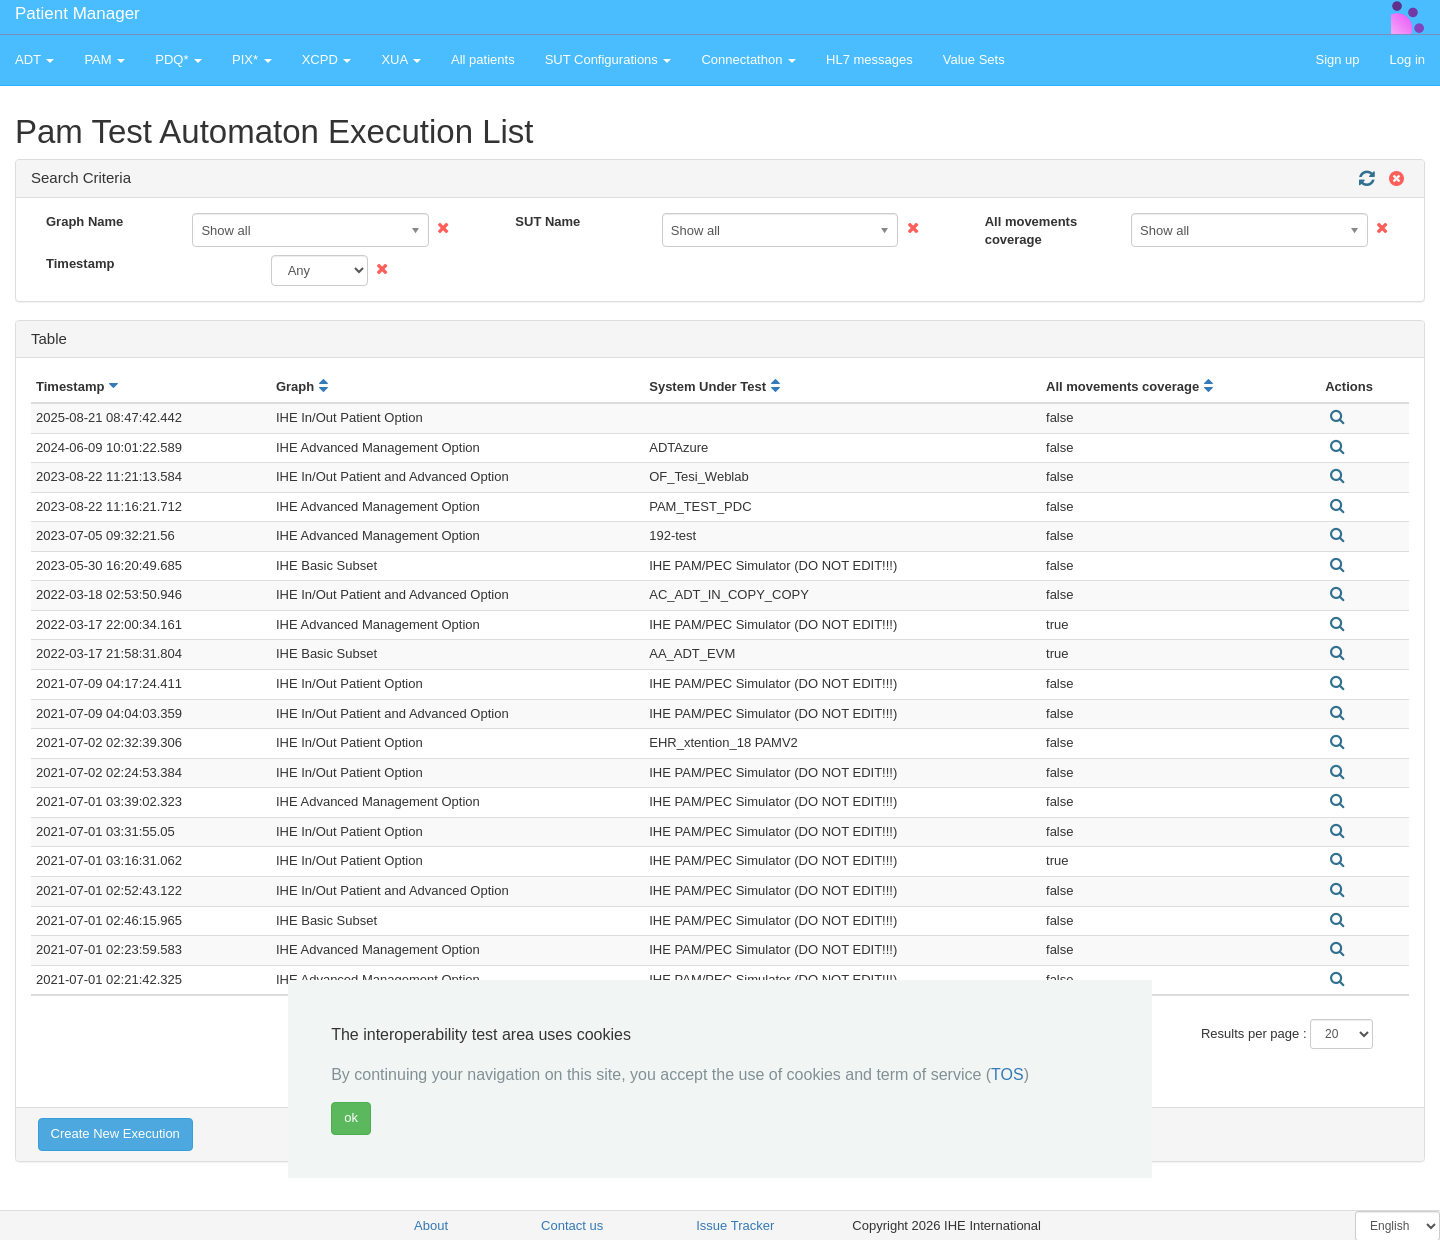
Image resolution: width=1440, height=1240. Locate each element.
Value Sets (974, 59)
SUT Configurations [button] (608, 59)
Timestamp (80, 263)
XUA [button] (401, 59)
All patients (483, 59)
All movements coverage (1031, 231)
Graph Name (84, 221)
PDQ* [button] (178, 59)
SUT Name (547, 221)
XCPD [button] (327, 59)
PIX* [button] (252, 59)
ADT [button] (34, 59)
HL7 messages (869, 59)
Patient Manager (77, 13)
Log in (1407, 59)
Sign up (1337, 59)
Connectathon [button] (748, 59)
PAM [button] (104, 59)
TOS (1007, 1074)
